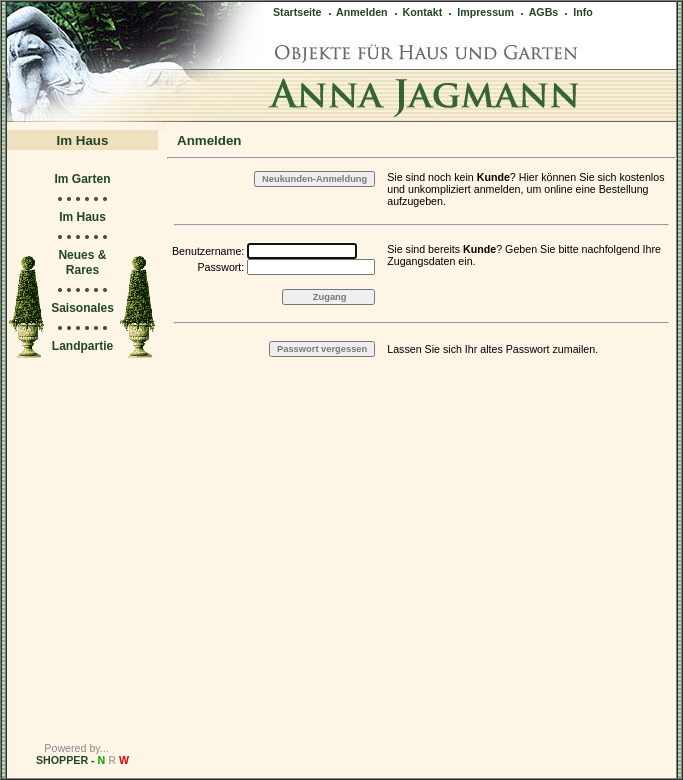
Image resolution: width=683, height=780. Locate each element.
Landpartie (82, 346)
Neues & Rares (82, 262)
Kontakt (417, 12)
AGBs (538, 12)
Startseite (297, 12)
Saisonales (82, 308)
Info (577, 12)
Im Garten (82, 179)
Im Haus (82, 217)
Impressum (480, 12)
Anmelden (357, 12)
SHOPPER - (82, 760)
